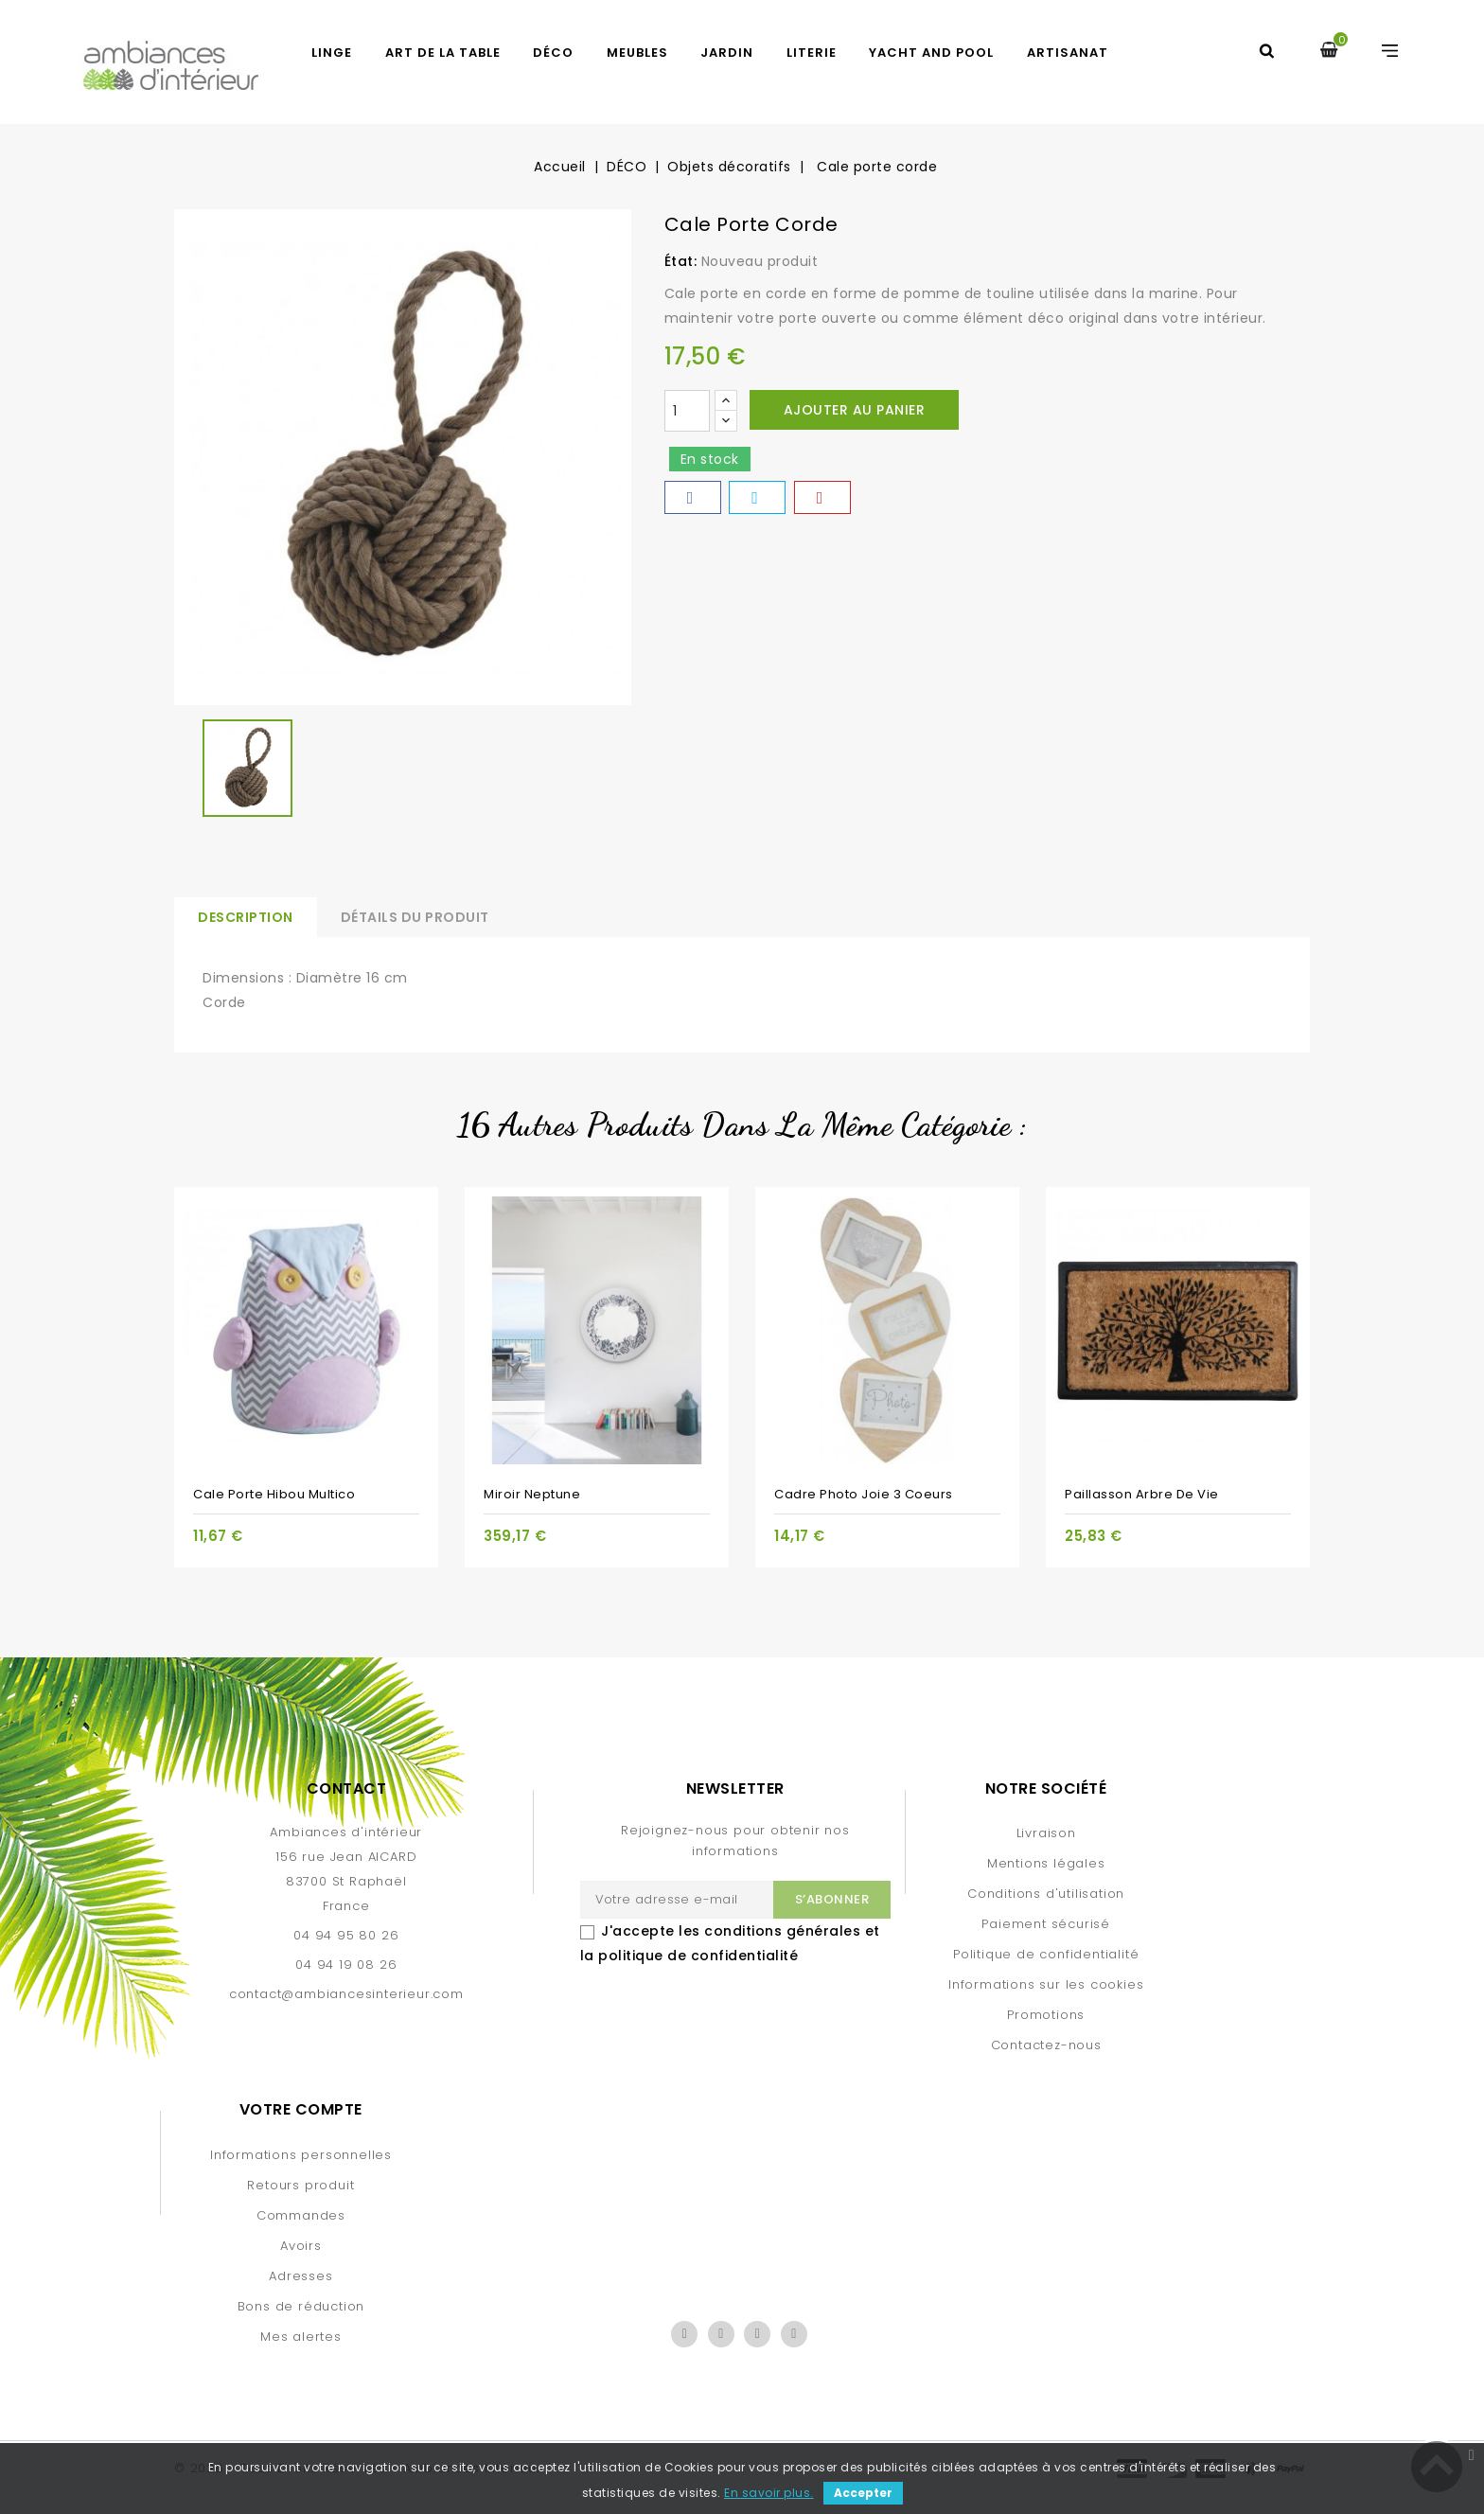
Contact (347, 1788)
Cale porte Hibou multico (274, 1494)
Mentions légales (1046, 1863)
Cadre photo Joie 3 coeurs (863, 1494)
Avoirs (301, 2246)
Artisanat (1067, 53)
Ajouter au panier (855, 409)
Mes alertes (301, 2337)
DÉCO (553, 53)
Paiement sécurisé (1045, 1924)
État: (681, 261)
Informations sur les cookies (1045, 1984)
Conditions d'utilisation (1045, 1894)
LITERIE (811, 53)
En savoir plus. (769, 2493)
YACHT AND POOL (931, 53)
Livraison (1046, 1833)
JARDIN (726, 53)
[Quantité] (687, 411)
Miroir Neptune (532, 1494)
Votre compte (300, 2109)
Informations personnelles (301, 2155)
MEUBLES (637, 53)
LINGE (331, 53)
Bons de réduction (301, 2306)
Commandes (300, 2215)
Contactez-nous (1046, 2045)
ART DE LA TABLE (443, 53)
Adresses (300, 2276)
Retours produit (300, 2185)
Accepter (863, 2493)
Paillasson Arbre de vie (1142, 1494)
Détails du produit (415, 917)
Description (245, 917)
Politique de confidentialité (1046, 1954)
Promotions (1046, 2015)
